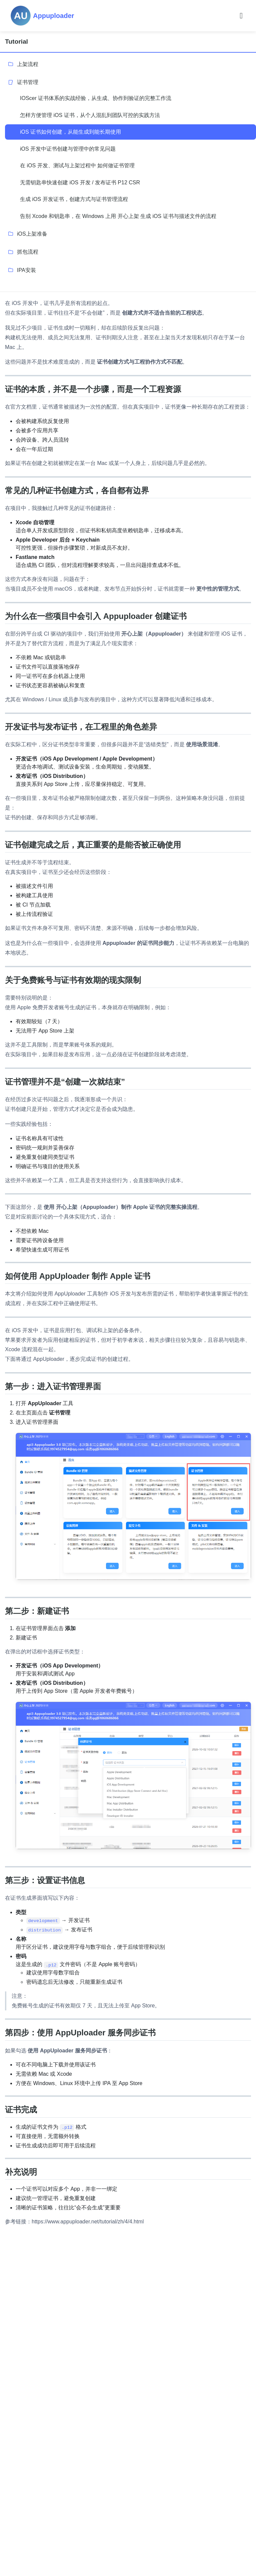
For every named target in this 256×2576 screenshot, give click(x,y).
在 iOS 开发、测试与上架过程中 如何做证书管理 (77, 165)
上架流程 (27, 64)
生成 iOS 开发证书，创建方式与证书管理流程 (74, 199)
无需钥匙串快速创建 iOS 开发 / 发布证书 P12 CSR (80, 182)
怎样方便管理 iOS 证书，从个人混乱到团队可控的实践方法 (90, 115)
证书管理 (27, 82)
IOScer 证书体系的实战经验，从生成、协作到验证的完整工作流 (95, 98)
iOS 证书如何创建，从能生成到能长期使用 (70, 132)
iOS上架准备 (32, 234)
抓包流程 (27, 252)
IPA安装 (26, 270)
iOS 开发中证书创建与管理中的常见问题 (68, 149)
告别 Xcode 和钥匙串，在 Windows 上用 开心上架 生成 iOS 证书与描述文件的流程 (118, 216)
